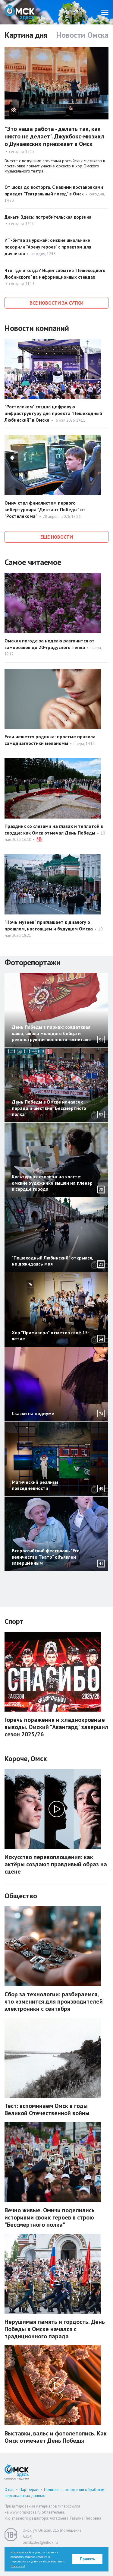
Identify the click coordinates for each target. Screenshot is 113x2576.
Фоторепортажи (33, 962)
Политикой (18, 2566)
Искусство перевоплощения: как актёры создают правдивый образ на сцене (56, 1864)
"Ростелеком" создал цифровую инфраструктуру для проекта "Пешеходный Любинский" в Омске (53, 413)
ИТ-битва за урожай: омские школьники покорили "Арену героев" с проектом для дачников (48, 246)
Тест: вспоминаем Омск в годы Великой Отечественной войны (47, 2109)
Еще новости (56, 537)
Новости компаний (37, 328)
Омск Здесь (20, 12)
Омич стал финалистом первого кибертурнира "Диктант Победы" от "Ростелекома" (45, 509)
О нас (9, 2489)
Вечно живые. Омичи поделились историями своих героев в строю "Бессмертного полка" (50, 2217)
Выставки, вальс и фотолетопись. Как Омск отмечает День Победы (56, 2437)
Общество (21, 1895)
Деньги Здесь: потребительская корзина (48, 217)
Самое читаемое (33, 562)
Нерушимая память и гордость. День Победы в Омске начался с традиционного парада (55, 2329)
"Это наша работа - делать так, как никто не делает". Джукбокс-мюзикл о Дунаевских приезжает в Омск (54, 136)
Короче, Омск (26, 1758)
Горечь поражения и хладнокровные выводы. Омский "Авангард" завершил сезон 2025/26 (56, 1727)
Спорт (14, 1621)
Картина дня (26, 35)
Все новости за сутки (56, 303)
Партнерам (29, 2489)
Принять (87, 2559)
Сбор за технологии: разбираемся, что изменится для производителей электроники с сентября (54, 2001)
